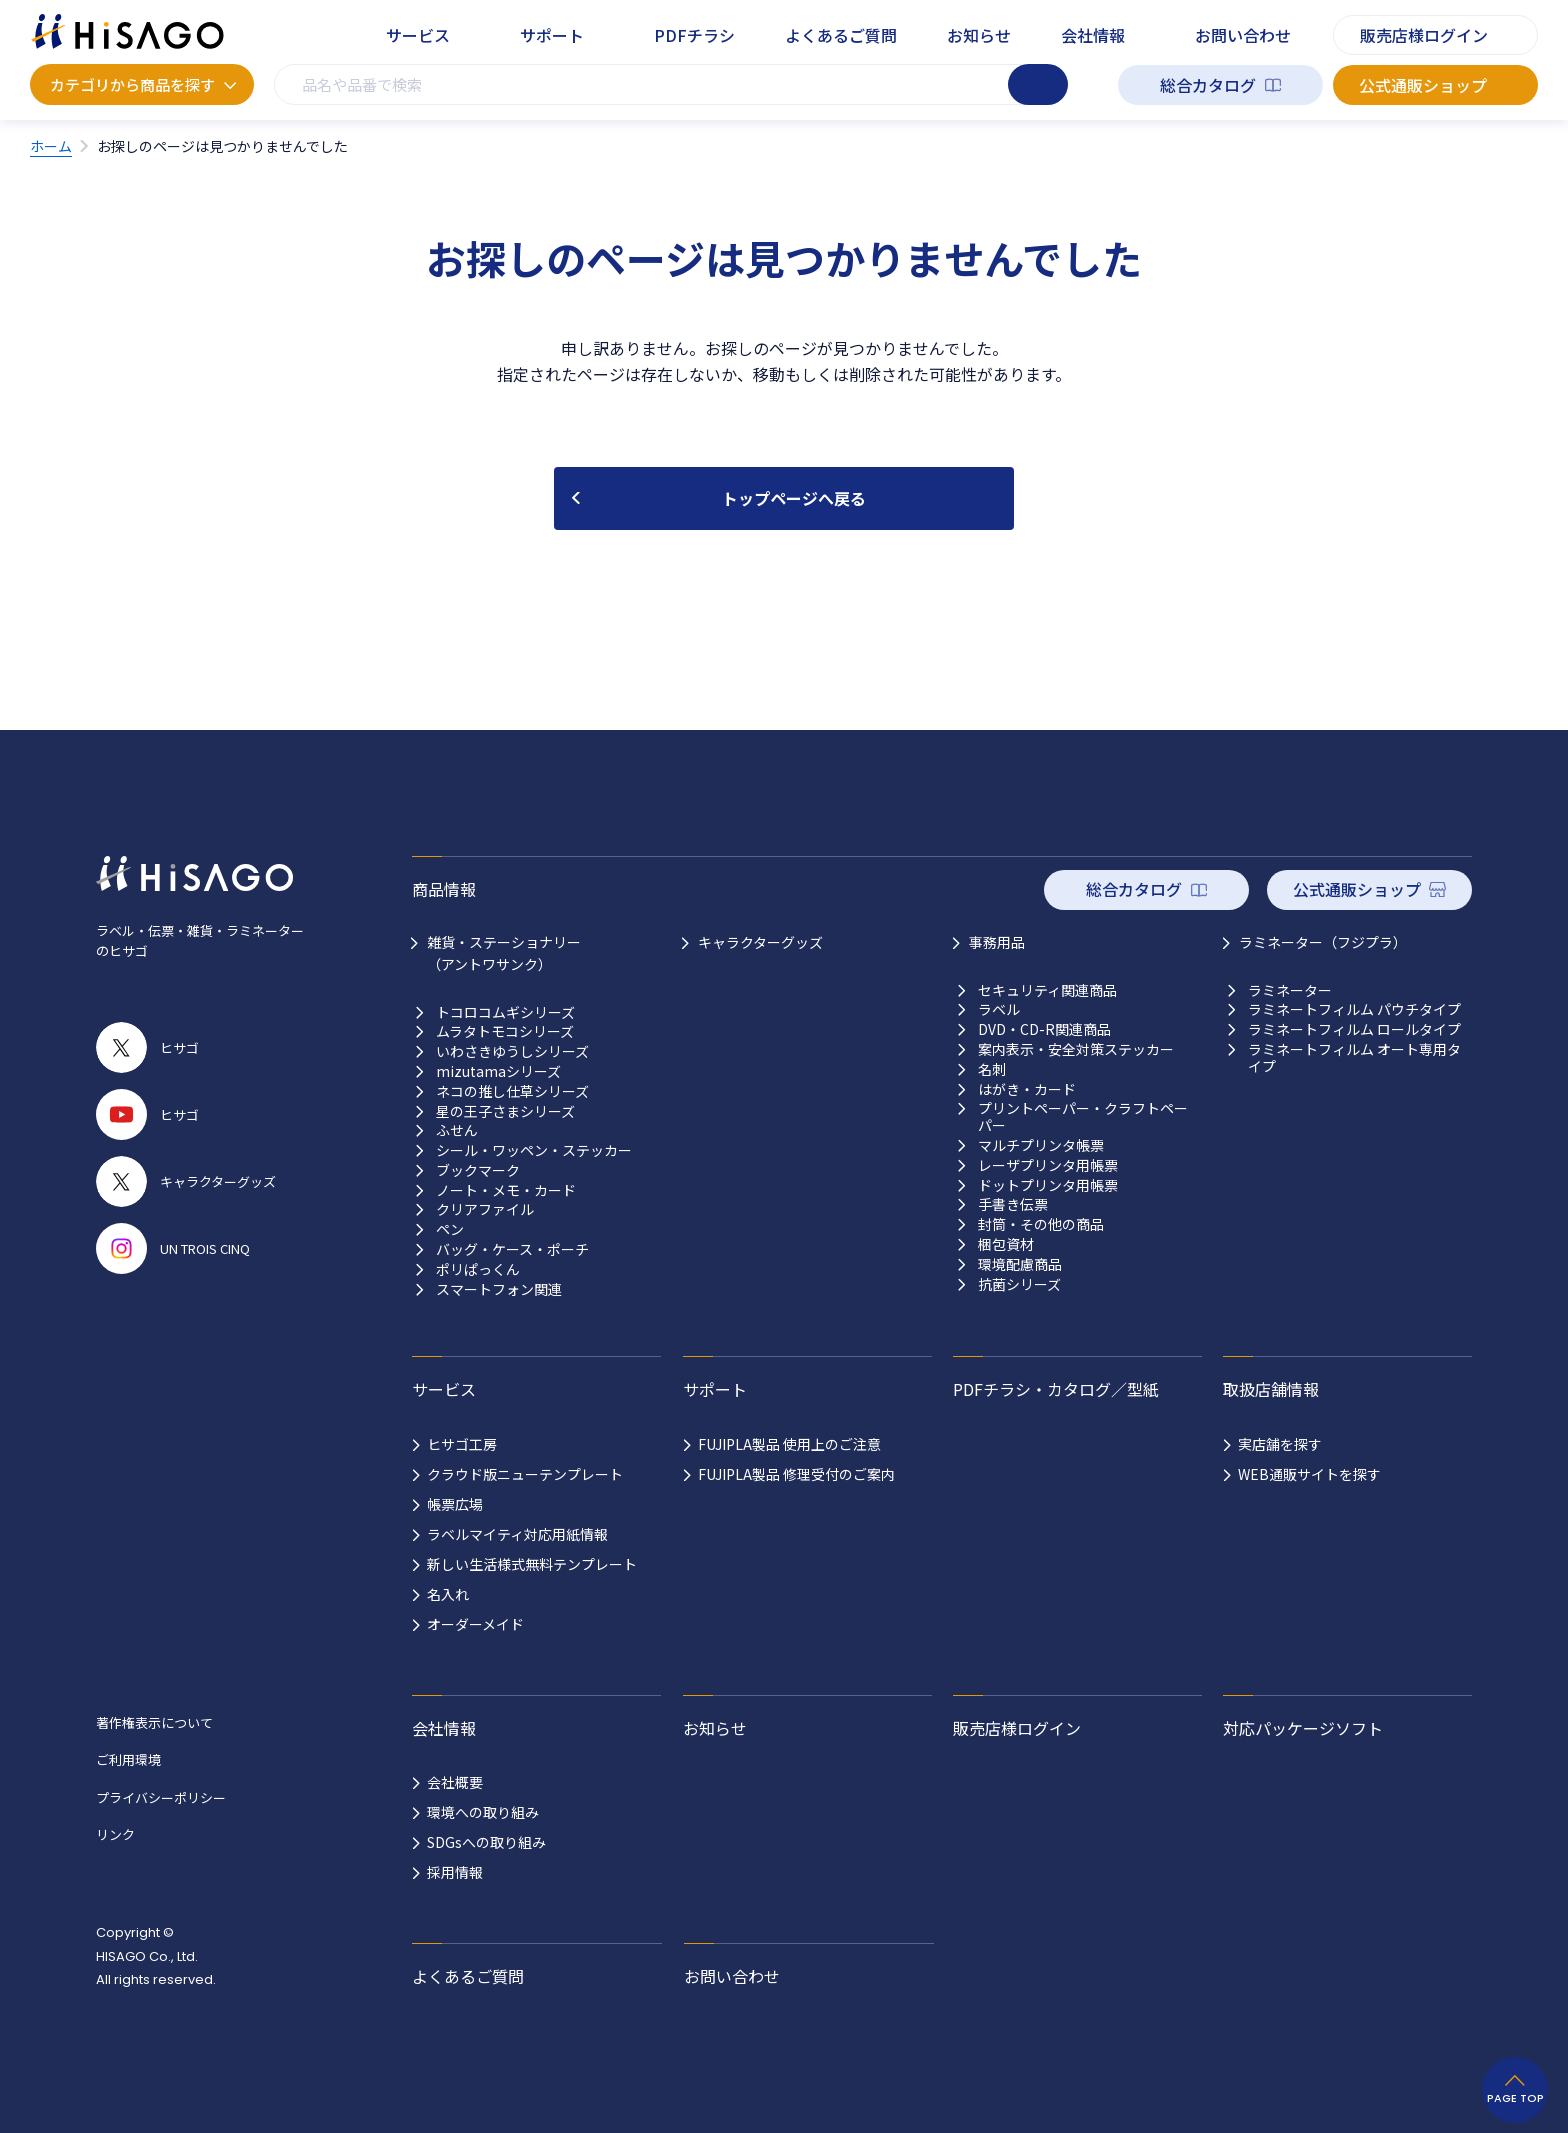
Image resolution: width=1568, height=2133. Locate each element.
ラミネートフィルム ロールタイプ (1354, 1029)
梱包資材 (1006, 1244)
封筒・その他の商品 (1041, 1224)
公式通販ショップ (1423, 85)
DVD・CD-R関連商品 (1044, 1029)
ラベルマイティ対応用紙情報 (517, 1534)
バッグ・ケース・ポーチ (512, 1249)
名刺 (992, 1069)
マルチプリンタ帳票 (1041, 1145)
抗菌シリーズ (1019, 1284)
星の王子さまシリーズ (505, 1111)
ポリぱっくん (478, 1269)
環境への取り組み (483, 1812)
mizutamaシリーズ (498, 1071)
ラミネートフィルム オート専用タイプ (1354, 1058)
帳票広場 (455, 1504)
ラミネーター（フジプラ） (1323, 942)
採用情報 (455, 1872)
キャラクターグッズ (760, 942)
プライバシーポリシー (161, 1797)
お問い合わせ (1243, 35)
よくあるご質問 (841, 35)
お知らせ (979, 35)
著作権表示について (154, 1722)
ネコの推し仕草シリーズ (512, 1091)
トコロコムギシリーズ (505, 1012)
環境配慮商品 (1020, 1264)
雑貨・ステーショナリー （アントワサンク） (504, 953)
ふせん (457, 1130)
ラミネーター (1290, 990)
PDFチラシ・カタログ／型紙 (1056, 1389)
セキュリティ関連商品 (1047, 990)
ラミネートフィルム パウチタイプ (1354, 1009)
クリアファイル (485, 1209)
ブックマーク (478, 1170)
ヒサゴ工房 (462, 1444)
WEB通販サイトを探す (1309, 1474)
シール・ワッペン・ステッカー (534, 1150)
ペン (450, 1229)
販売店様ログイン (1424, 35)
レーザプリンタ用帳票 (1048, 1165)
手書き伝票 (1013, 1204)
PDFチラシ (694, 35)
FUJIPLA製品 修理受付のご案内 (796, 1474)
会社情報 (1093, 35)
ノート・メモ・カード (506, 1190)
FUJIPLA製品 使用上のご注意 (789, 1444)
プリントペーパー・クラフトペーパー (1083, 1117)
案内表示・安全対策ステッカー (1076, 1049)
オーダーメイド (475, 1624)
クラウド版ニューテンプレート (525, 1474)
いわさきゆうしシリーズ (512, 1051)
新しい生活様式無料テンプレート (532, 1564)
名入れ (448, 1594)
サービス (418, 35)
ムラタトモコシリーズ (505, 1031)
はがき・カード (1027, 1089)
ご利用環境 (128, 1759)
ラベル (999, 1009)
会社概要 (455, 1782)
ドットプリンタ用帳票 (1048, 1185)
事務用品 (997, 942)
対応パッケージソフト (1303, 1728)
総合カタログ (1208, 85)
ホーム (51, 146)
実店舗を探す (1280, 1444)
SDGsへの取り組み (486, 1842)
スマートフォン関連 (499, 1289)
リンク (115, 1834)
